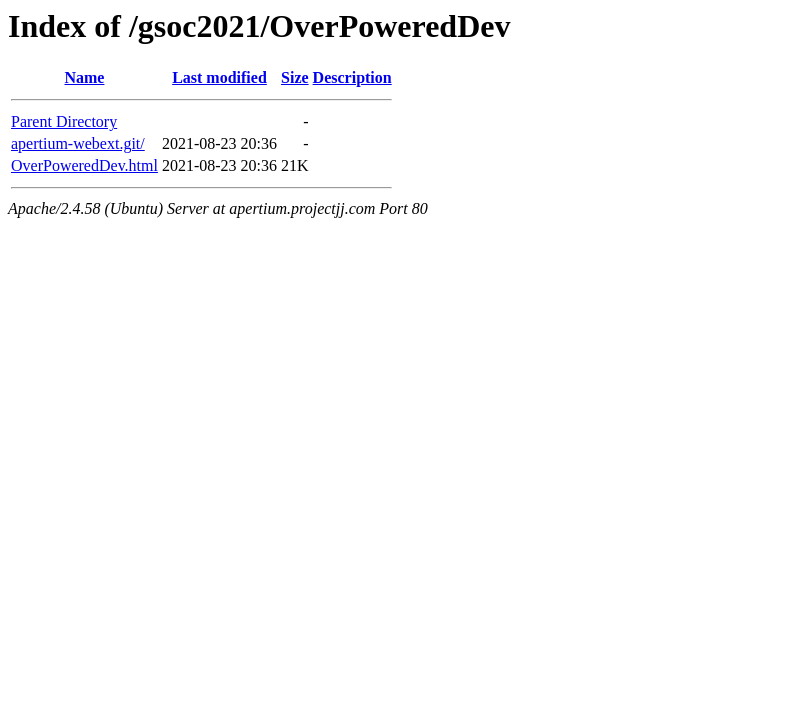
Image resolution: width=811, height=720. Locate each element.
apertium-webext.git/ (78, 143)
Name (84, 77)
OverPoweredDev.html (84, 165)
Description (352, 77)
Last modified (219, 77)
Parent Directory (64, 121)
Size (295, 77)
